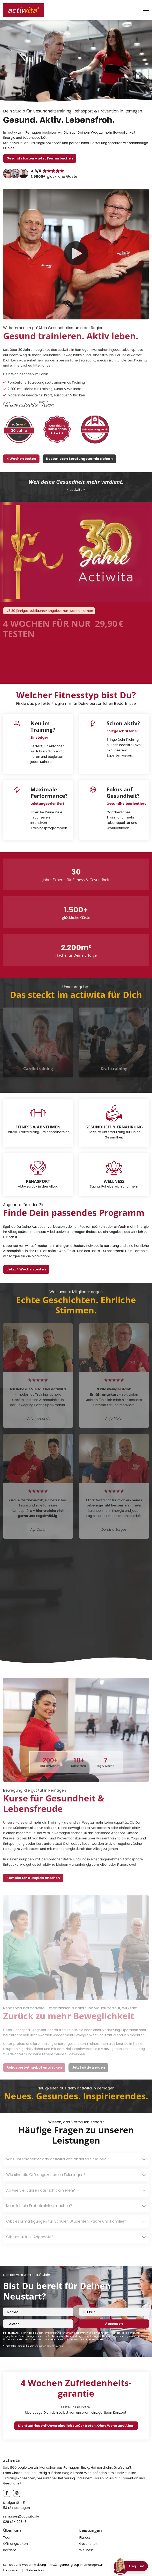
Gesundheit (88, 2543)
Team (8, 2537)
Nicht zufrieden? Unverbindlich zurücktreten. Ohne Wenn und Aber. (76, 2425)
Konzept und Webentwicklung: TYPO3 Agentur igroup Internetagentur (53, 2565)
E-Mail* (89, 2312)
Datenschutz (35, 2570)
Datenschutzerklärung (49, 2332)
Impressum (11, 2570)
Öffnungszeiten (15, 2543)
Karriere (9, 2550)
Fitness (85, 2537)
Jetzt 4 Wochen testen (26, 1269)
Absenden (114, 2323)
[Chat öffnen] (131, 2566)
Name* (13, 2312)
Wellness (86, 2550)
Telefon (13, 2324)
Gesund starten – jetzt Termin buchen (40, 158)
